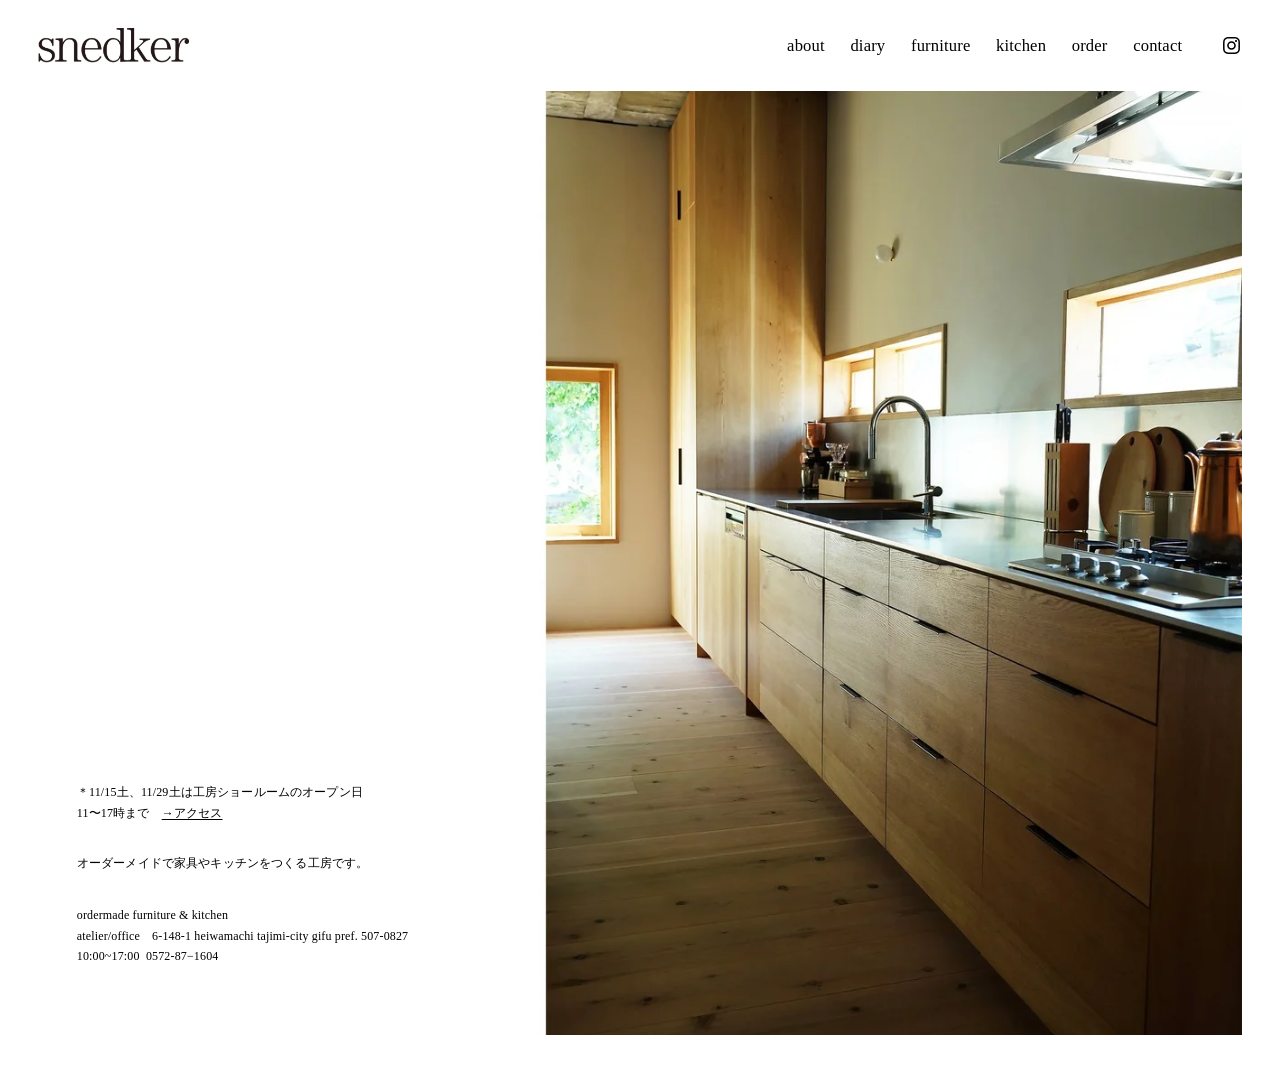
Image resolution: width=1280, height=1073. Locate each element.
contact (1157, 45)
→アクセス (192, 813)
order (1090, 45)
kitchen (1021, 45)
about (806, 45)
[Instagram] (1231, 45)
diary (867, 45)
